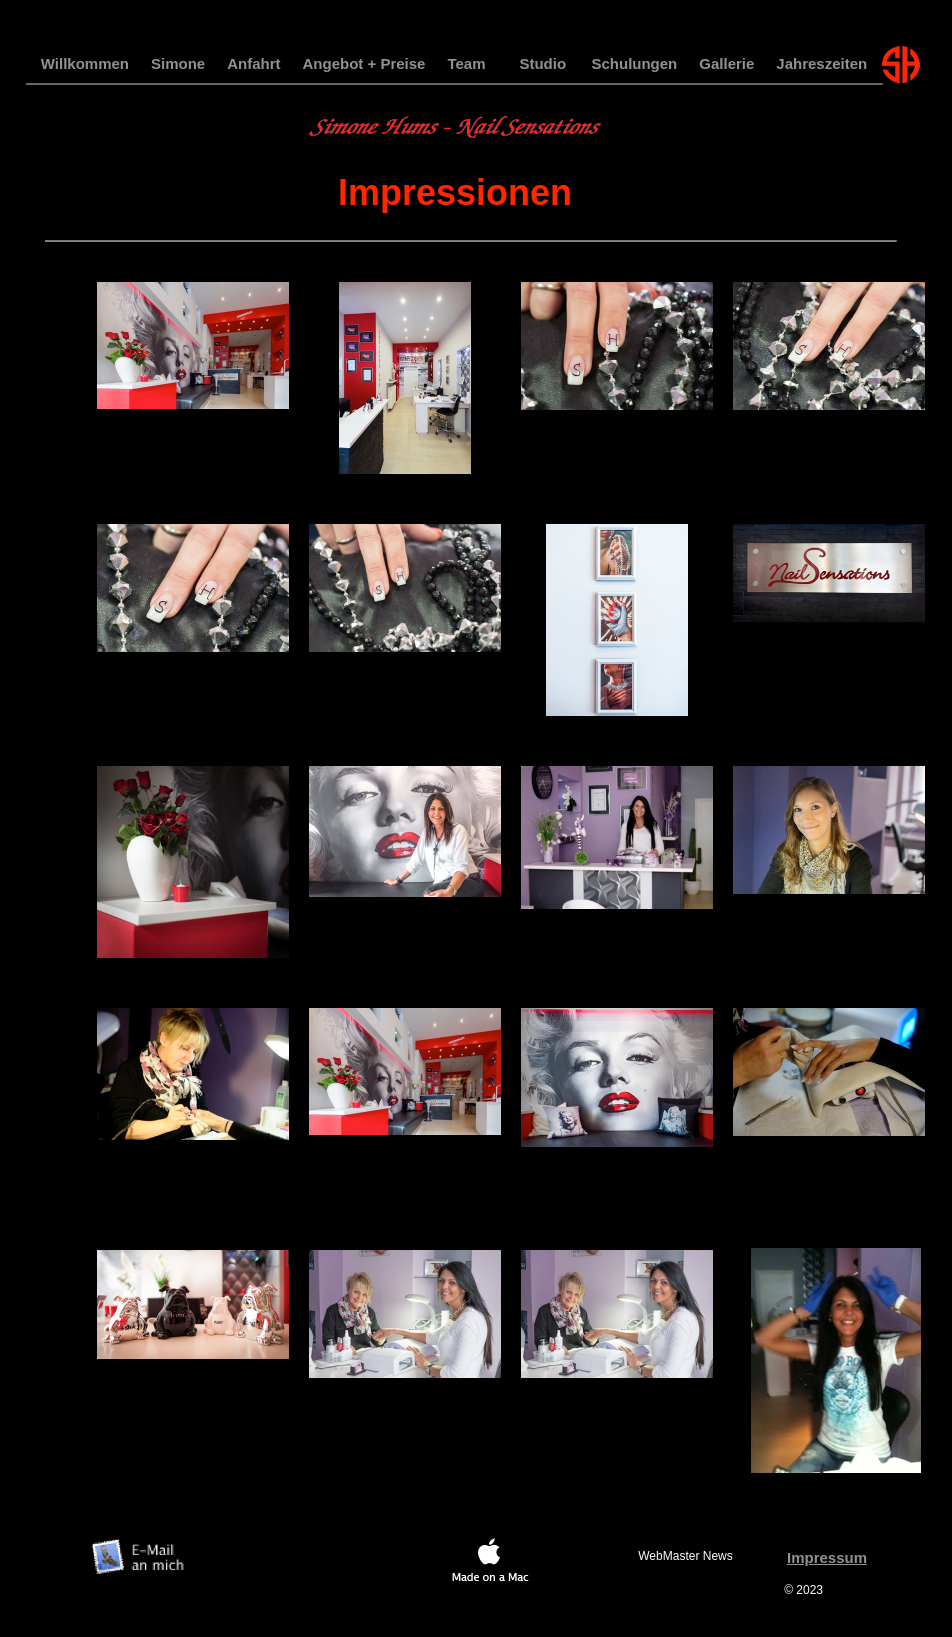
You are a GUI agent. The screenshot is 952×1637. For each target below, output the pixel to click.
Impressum (827, 1557)
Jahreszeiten (821, 63)
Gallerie (726, 63)
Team (466, 63)
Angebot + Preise (364, 63)
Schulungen (634, 63)
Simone (178, 63)
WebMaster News (685, 1556)
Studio (542, 63)
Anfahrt (253, 63)
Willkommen (85, 63)
